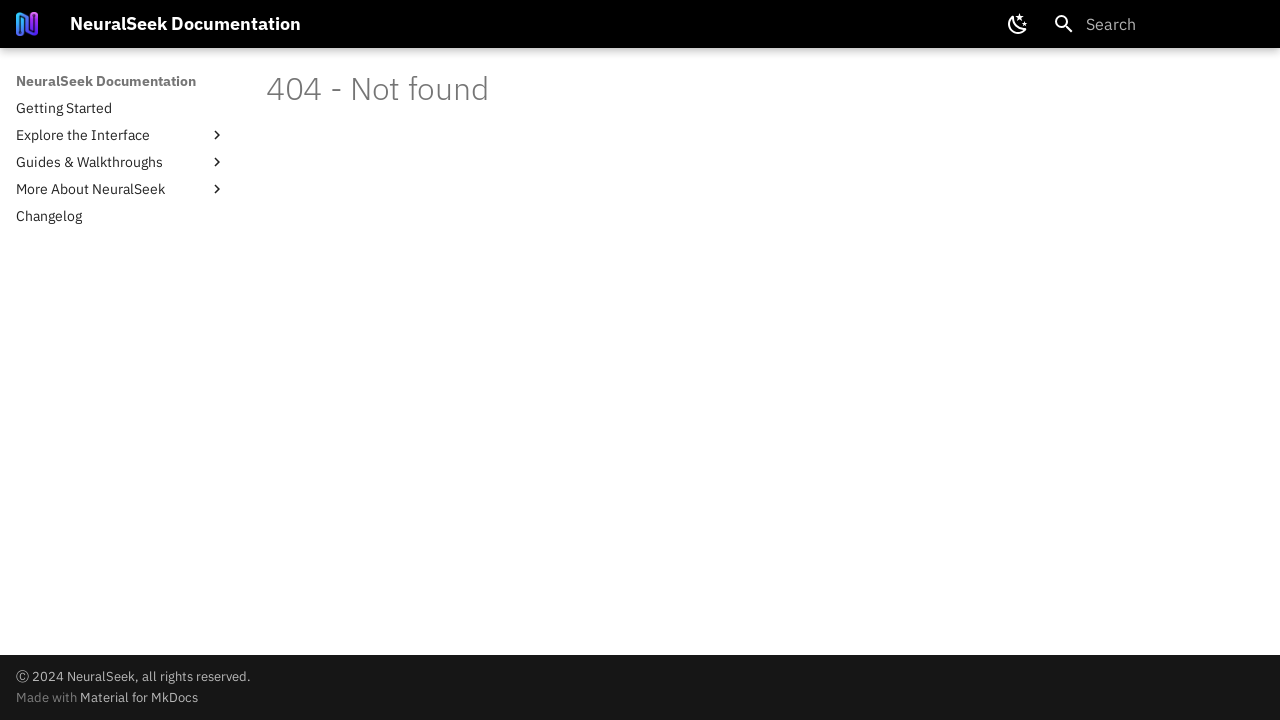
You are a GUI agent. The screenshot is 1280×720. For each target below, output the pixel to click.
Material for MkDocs (139, 697)
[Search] (1159, 24)
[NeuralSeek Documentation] (27, 24)
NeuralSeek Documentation (106, 81)
